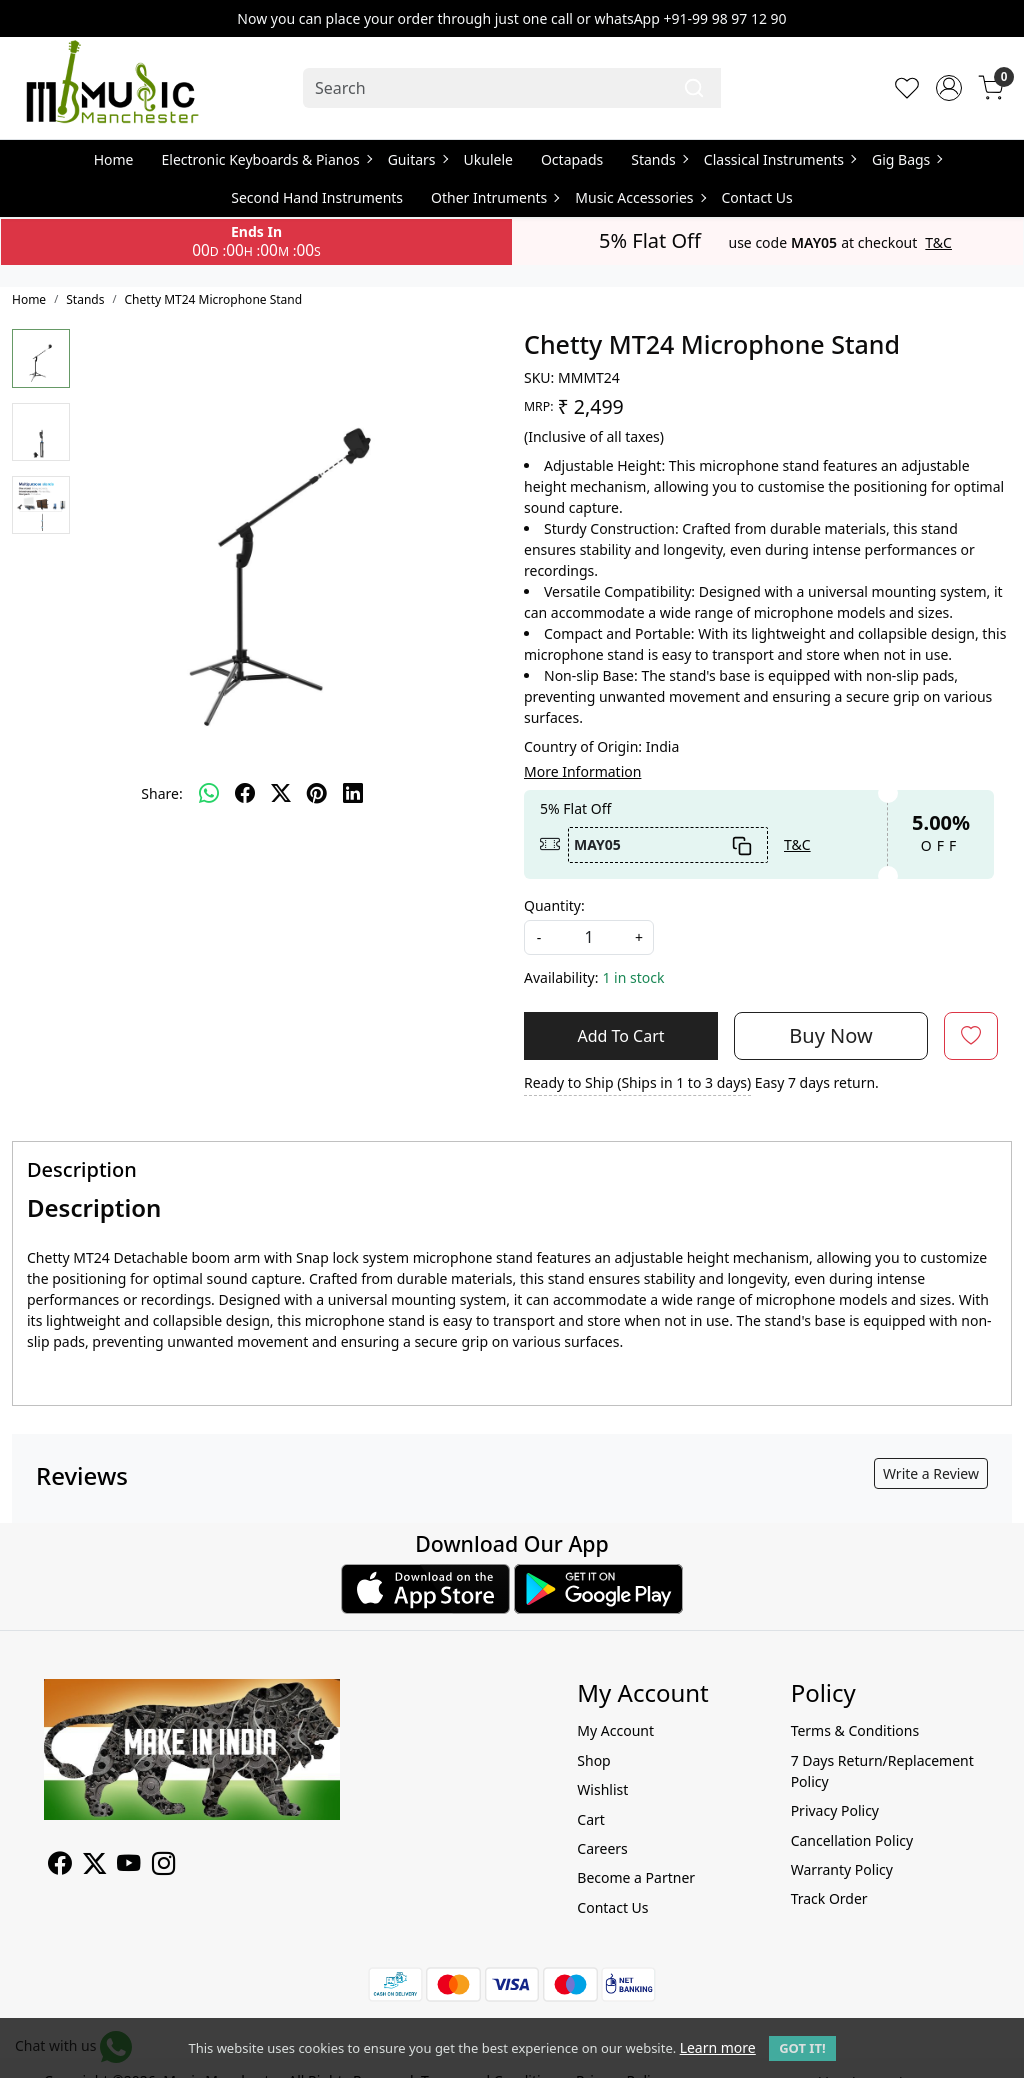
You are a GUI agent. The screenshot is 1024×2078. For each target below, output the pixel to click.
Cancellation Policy (852, 1840)
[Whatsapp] (209, 793)
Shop (593, 1760)
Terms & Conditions (855, 1730)
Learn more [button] (718, 2047)
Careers (602, 1848)
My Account (615, 1730)
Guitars (417, 159)
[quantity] (589, 937)
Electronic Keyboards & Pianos (266, 159)
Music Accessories (639, 197)
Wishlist (602, 1789)
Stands (659, 159)
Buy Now (830, 1035)
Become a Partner (636, 1877)
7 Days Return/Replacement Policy (882, 1771)
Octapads (572, 159)
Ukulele (488, 159)
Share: (161, 793)
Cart (591, 1819)
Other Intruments (494, 197)
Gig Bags (906, 159)
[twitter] (281, 793)
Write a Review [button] (931, 1473)
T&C (938, 243)
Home (114, 159)
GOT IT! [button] (802, 2048)
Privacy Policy (835, 1810)
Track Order (829, 1898)
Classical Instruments (779, 159)
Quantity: (554, 905)
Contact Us (757, 197)
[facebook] (245, 793)
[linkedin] (353, 793)
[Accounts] (949, 88)
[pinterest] (317, 793)
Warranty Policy (842, 1869)
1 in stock (633, 977)
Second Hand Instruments (317, 197)
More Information (582, 771)
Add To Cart (620, 1036)
